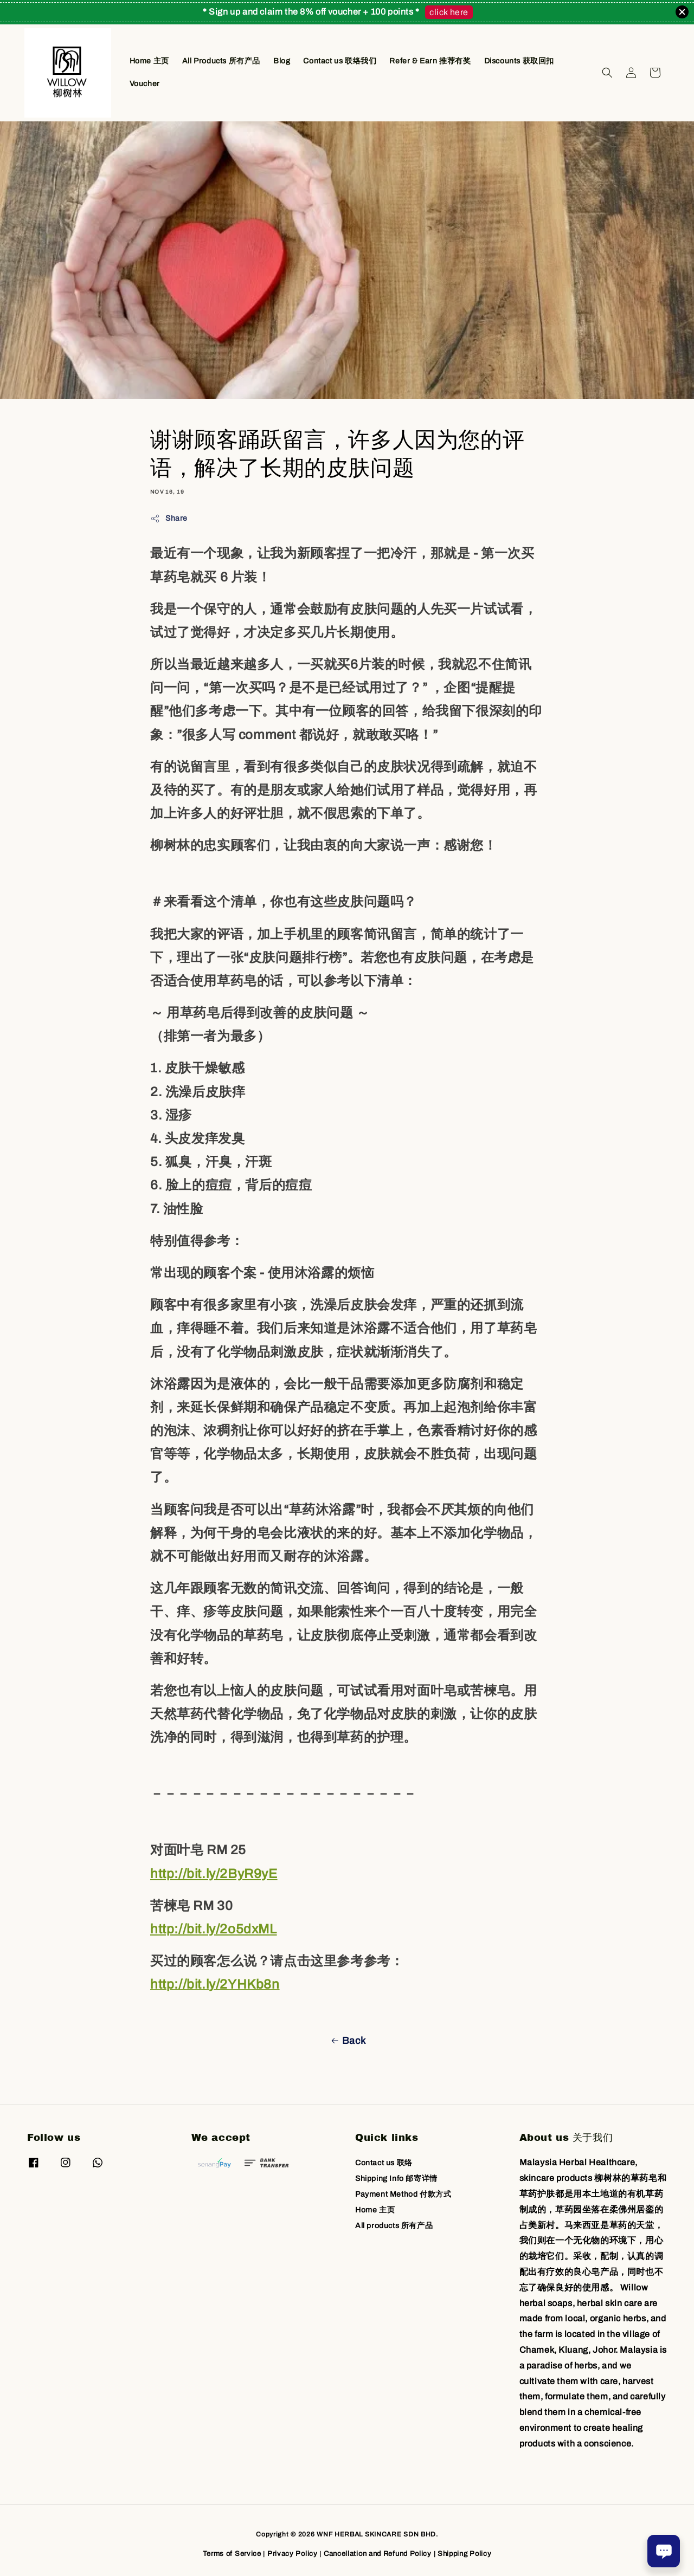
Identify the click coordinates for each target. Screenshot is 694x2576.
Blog (281, 61)
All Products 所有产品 (221, 61)
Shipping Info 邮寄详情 (396, 2178)
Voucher (145, 84)
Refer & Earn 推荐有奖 (430, 61)
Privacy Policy (292, 2554)
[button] (607, 73)
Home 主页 (149, 61)
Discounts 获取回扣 (519, 61)
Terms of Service (232, 2554)
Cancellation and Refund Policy (378, 2554)
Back (347, 2040)
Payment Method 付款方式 (403, 2194)
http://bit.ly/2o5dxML (213, 1929)
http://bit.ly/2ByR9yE (214, 1874)
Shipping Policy (465, 2554)
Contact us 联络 (384, 2163)
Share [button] (169, 518)
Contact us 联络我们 (339, 61)
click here (448, 12)
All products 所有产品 (394, 2226)
